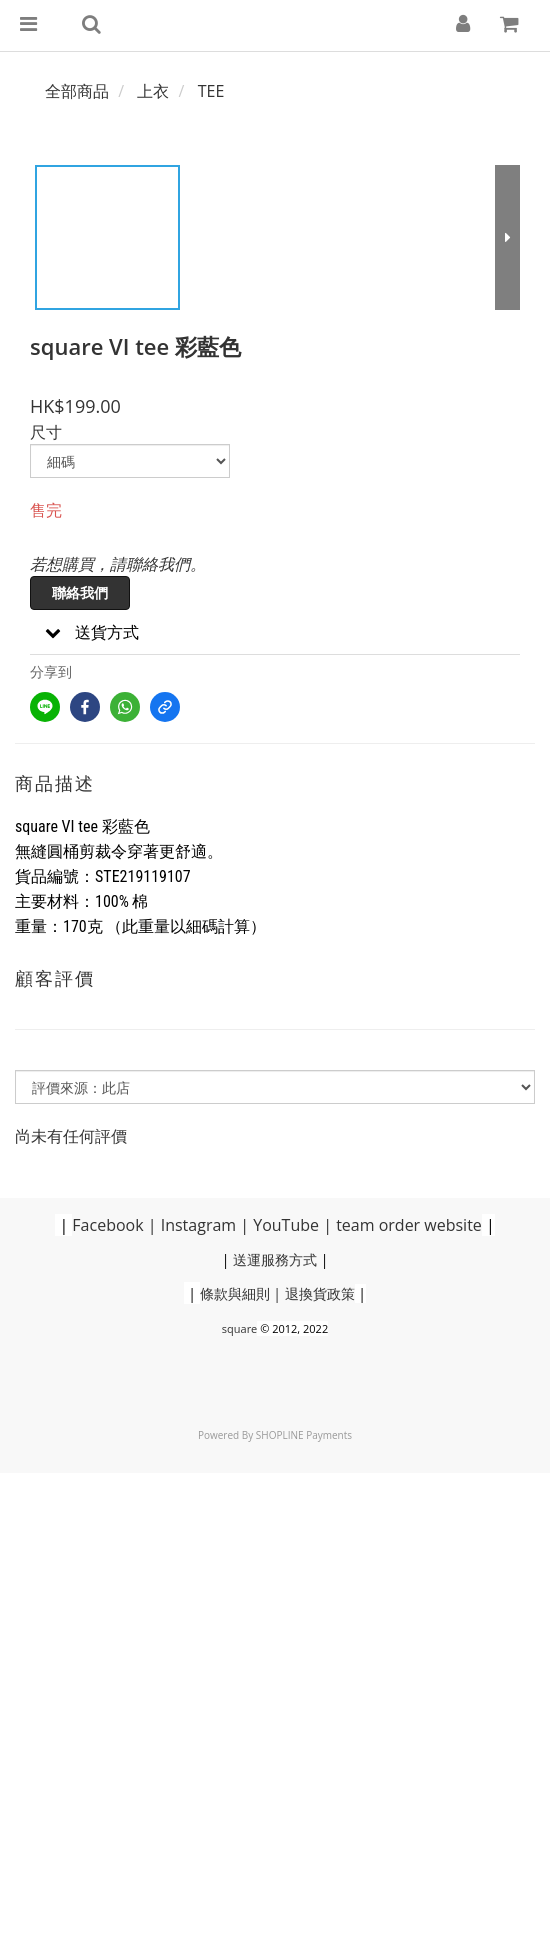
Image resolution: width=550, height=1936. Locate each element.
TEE (211, 91)
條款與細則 (235, 1293)
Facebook (107, 1225)
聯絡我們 (80, 592)
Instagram (198, 1225)
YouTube (286, 1225)
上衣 (153, 91)
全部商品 (77, 91)
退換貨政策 (320, 1293)
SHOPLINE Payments (304, 1435)
